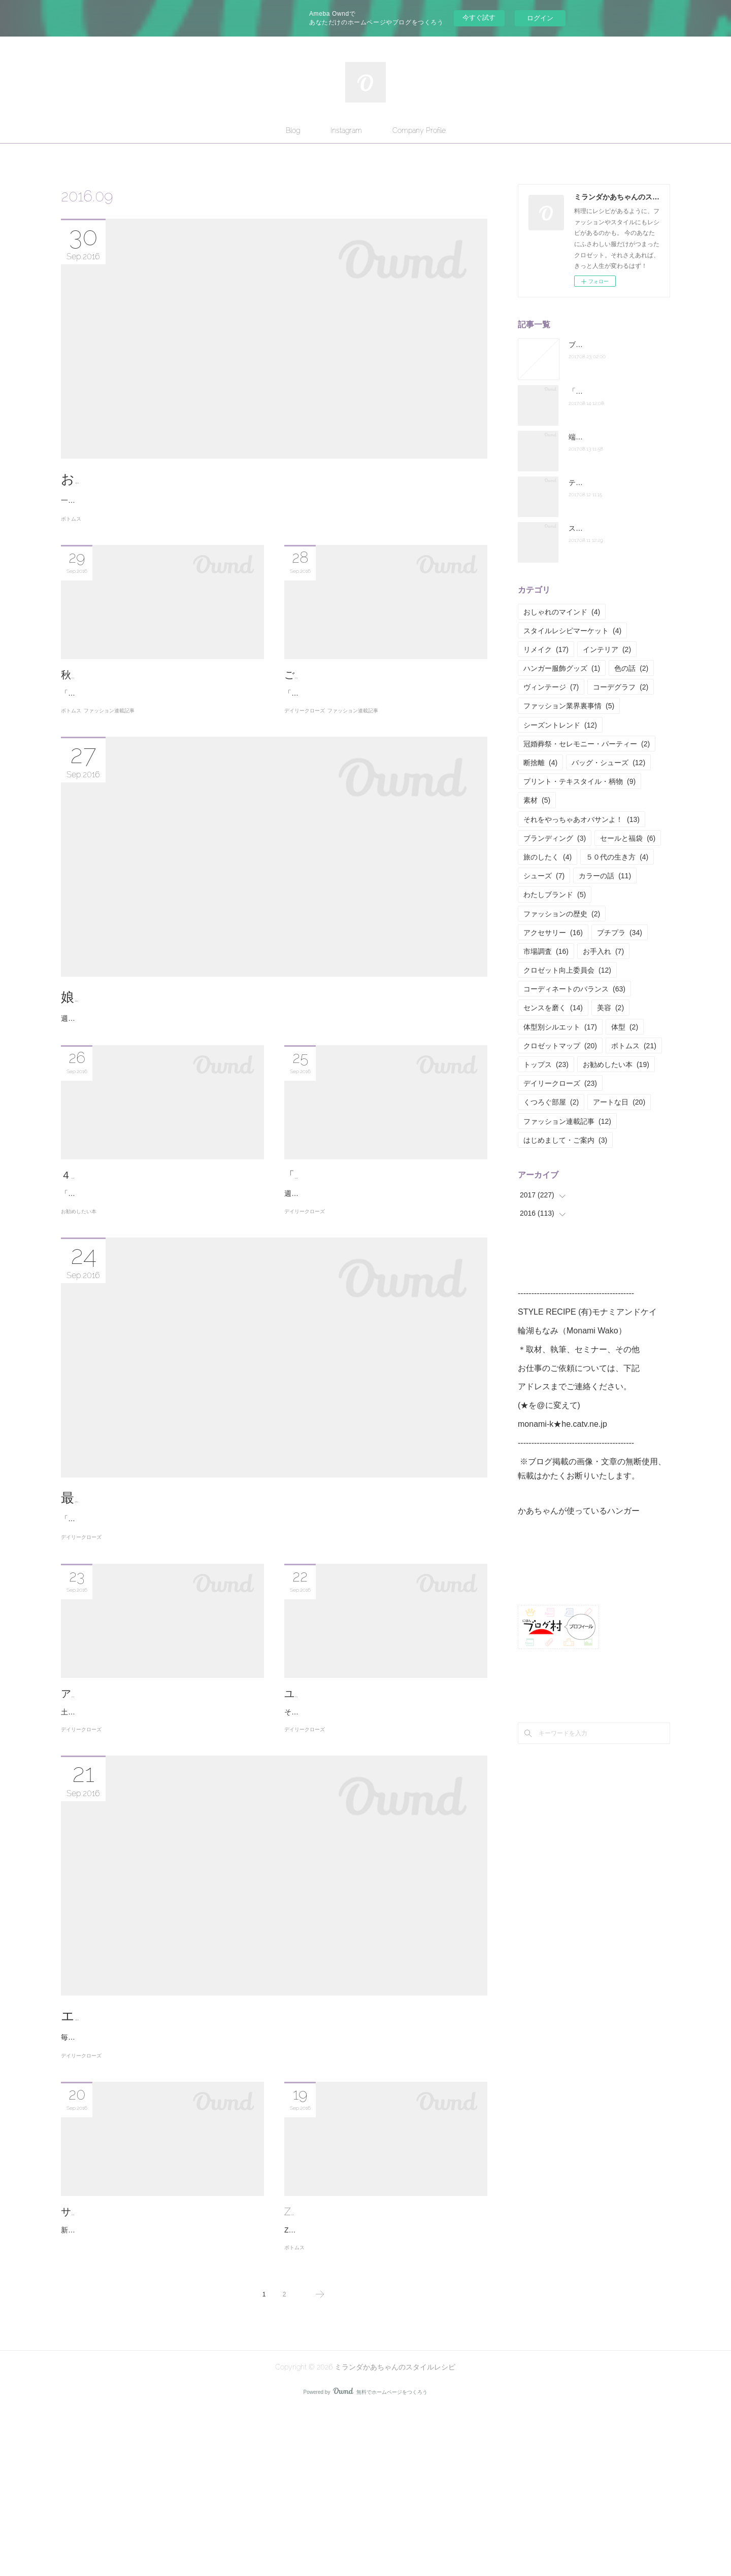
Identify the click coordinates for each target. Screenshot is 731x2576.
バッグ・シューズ (608, 763)
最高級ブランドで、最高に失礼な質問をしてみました (223, 1581)
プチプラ (619, 933)
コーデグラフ (620, 687)
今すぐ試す (478, 17)
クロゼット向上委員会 (567, 970)
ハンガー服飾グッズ (561, 668)
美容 (610, 1008)
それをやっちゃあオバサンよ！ (581, 819)
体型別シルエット (560, 1027)
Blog (293, 130)
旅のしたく (547, 857)
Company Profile (419, 130)
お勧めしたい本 (78, 1294)
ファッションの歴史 (561, 914)
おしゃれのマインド (561, 612)
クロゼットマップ (560, 1046)
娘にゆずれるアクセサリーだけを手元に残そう (203, 1039)
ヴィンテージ (551, 687)
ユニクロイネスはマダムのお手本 (360, 1790)
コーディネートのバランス (574, 989)
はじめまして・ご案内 (565, 1140)
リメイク (546, 649)
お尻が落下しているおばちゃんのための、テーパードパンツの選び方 (271, 479)
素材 (536, 800)
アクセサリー (553, 933)
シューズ (543, 876)
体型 (624, 1027)
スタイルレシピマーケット (572, 631)
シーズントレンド (560, 725)
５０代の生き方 (617, 857)
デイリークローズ (304, 752)
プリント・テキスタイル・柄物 (579, 781)
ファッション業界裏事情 (568, 706)
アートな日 (619, 1102)
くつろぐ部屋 (551, 1102)
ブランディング (554, 838)
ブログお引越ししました (608, 344)
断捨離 (540, 763)
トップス (546, 1064)
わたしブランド (554, 894)
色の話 (631, 668)
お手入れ (603, 951)
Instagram (346, 130)
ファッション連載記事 (109, 752)
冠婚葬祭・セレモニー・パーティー (586, 744)
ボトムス (71, 531)
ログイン (540, 18)
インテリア (607, 649)
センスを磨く (553, 1008)
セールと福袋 (627, 838)
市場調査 (546, 951)
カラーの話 (605, 876)
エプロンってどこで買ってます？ (163, 2141)
